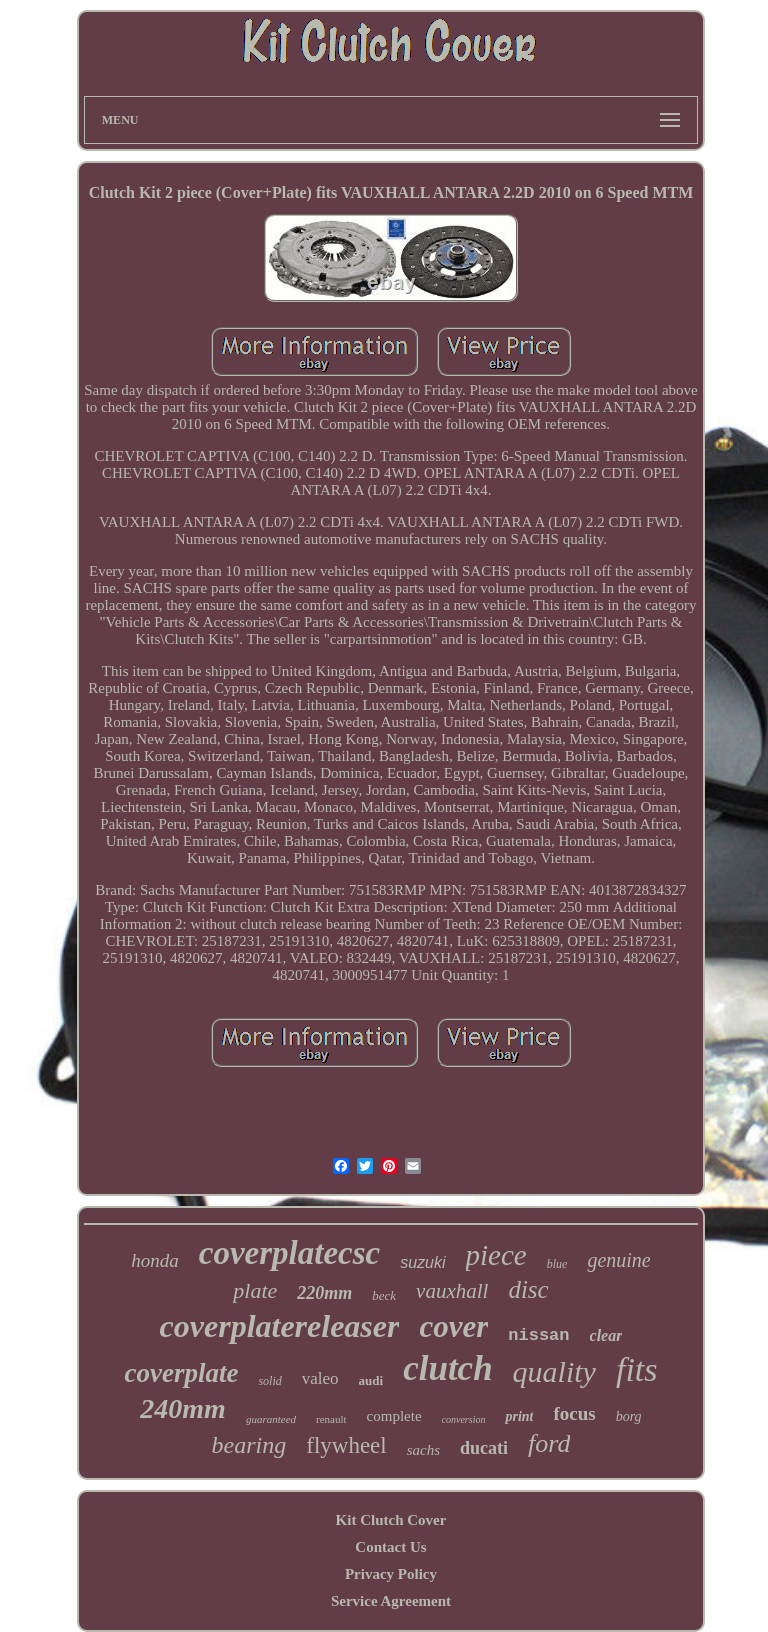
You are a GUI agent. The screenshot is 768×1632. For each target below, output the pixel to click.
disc (528, 1289)
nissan (538, 1335)
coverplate (181, 1373)
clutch (447, 1368)
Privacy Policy (391, 1574)
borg (629, 1416)
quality (554, 1371)
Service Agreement (391, 1601)
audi (371, 1380)
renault (331, 1419)
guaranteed (271, 1419)
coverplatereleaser (280, 1326)
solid (269, 1381)
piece (496, 1255)
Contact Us (390, 1547)
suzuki (422, 1262)
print (519, 1416)
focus (574, 1413)
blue (557, 1264)
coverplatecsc (289, 1253)
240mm (183, 1408)
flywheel (346, 1445)
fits (637, 1369)
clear (606, 1335)
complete (394, 1416)
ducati (484, 1448)
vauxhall (452, 1291)
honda (155, 1260)
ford (549, 1443)
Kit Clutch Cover (391, 1520)
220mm (324, 1293)
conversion (464, 1419)
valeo (320, 1378)
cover (453, 1326)
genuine (618, 1260)
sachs (423, 1450)
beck (384, 1295)
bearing (249, 1445)
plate (255, 1290)
